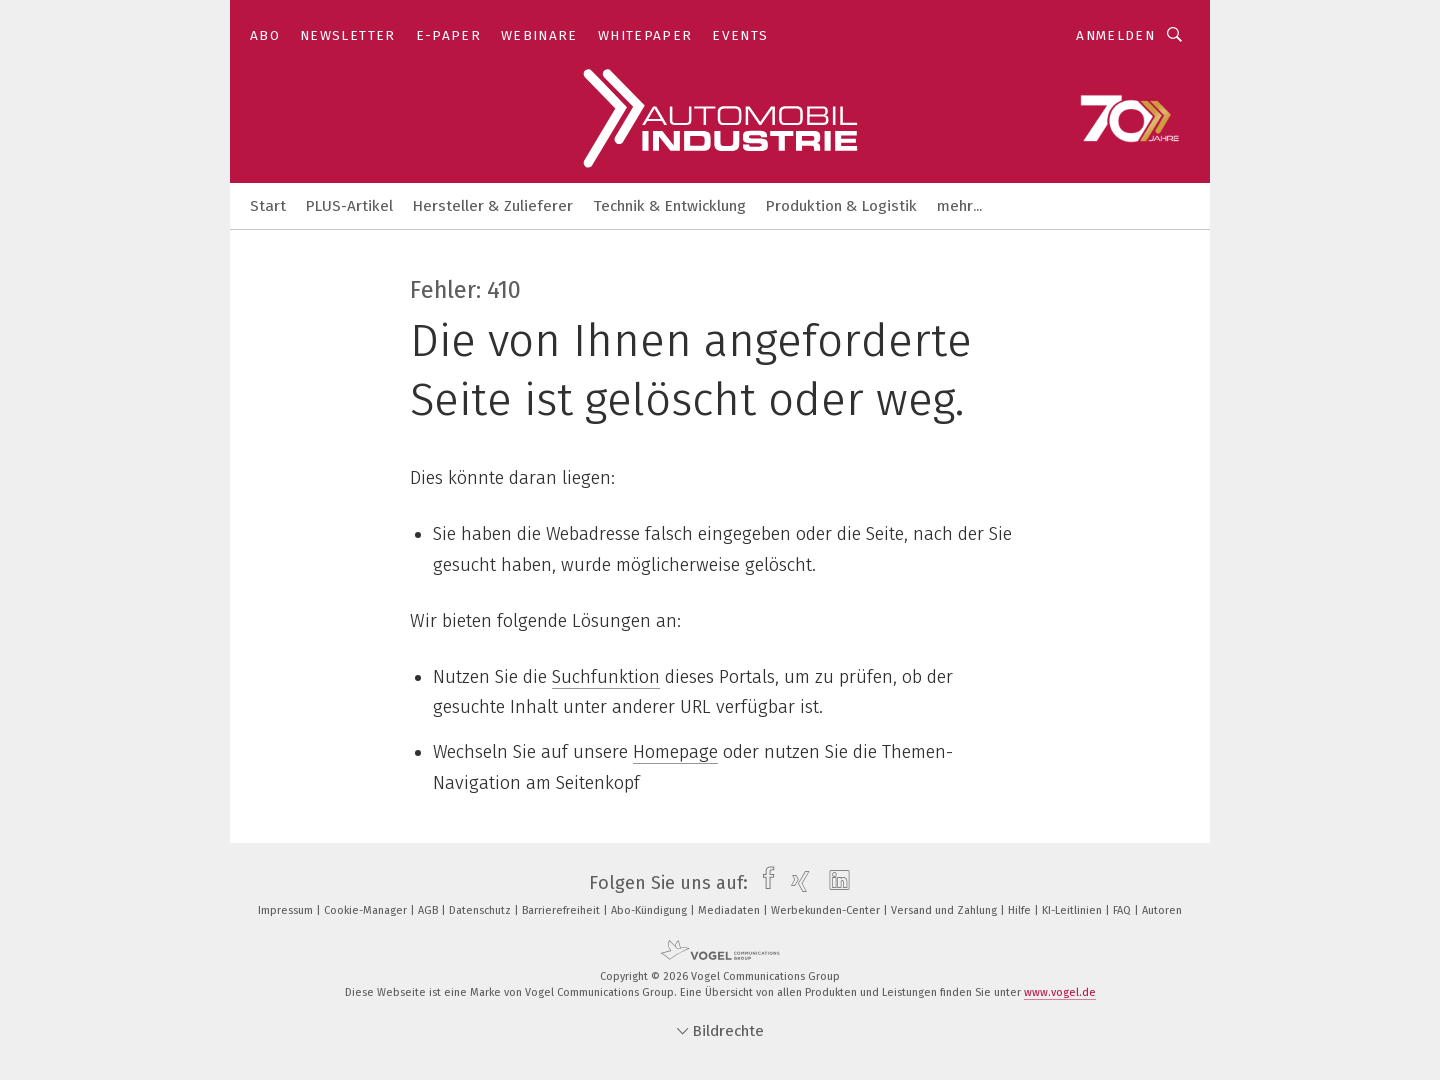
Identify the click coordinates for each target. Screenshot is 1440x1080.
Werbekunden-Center (827, 910)
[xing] (795, 883)
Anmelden (1115, 35)
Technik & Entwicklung (669, 206)
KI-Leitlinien (1073, 910)
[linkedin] (834, 883)
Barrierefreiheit (562, 910)
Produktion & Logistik (841, 206)
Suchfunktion (606, 677)
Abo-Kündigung (650, 910)
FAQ (1123, 910)
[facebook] (763, 883)
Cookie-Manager (367, 910)
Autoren (1162, 910)
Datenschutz (481, 910)
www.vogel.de (1060, 992)
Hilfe (1021, 910)
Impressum (287, 910)
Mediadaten (730, 910)
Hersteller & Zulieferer (493, 206)
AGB (429, 910)
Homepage (675, 752)
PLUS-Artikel (349, 206)
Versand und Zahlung (945, 910)
